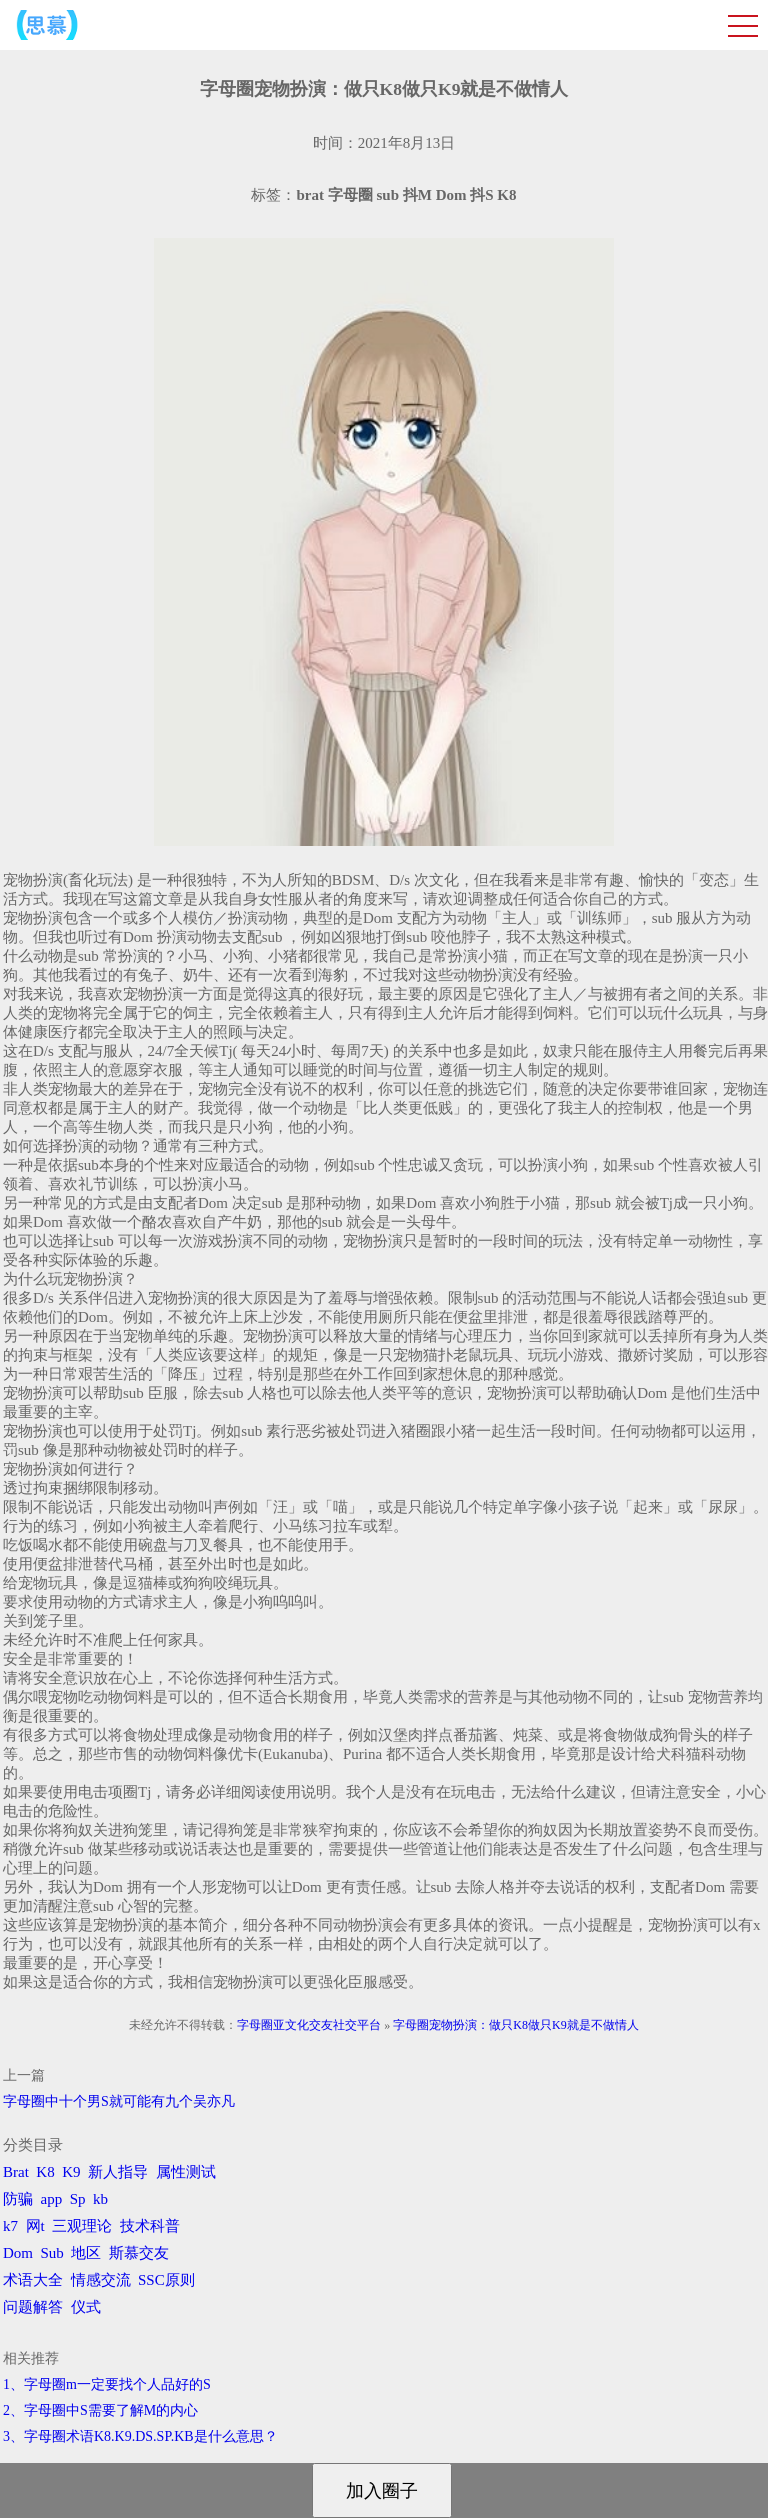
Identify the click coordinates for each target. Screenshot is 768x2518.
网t (35, 2226)
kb (100, 2199)
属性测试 (186, 2172)
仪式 (86, 2307)
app (52, 2199)
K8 (45, 2172)
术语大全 (33, 2280)
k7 (10, 2226)
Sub (52, 2253)
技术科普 (150, 2226)
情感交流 (101, 2280)
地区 (86, 2253)
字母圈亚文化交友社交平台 (309, 2025)
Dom (18, 2253)
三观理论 (82, 2226)
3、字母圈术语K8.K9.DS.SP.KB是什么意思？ (140, 2436)
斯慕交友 (139, 2253)
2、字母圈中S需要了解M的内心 (100, 2410)
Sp (78, 2199)
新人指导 (118, 2172)
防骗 (18, 2199)
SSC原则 (166, 2280)
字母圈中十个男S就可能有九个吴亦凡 (119, 2101)
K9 (71, 2172)
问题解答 (33, 2307)
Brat (16, 2172)
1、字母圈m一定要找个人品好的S (107, 2384)
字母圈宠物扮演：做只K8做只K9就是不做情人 (515, 2025)
